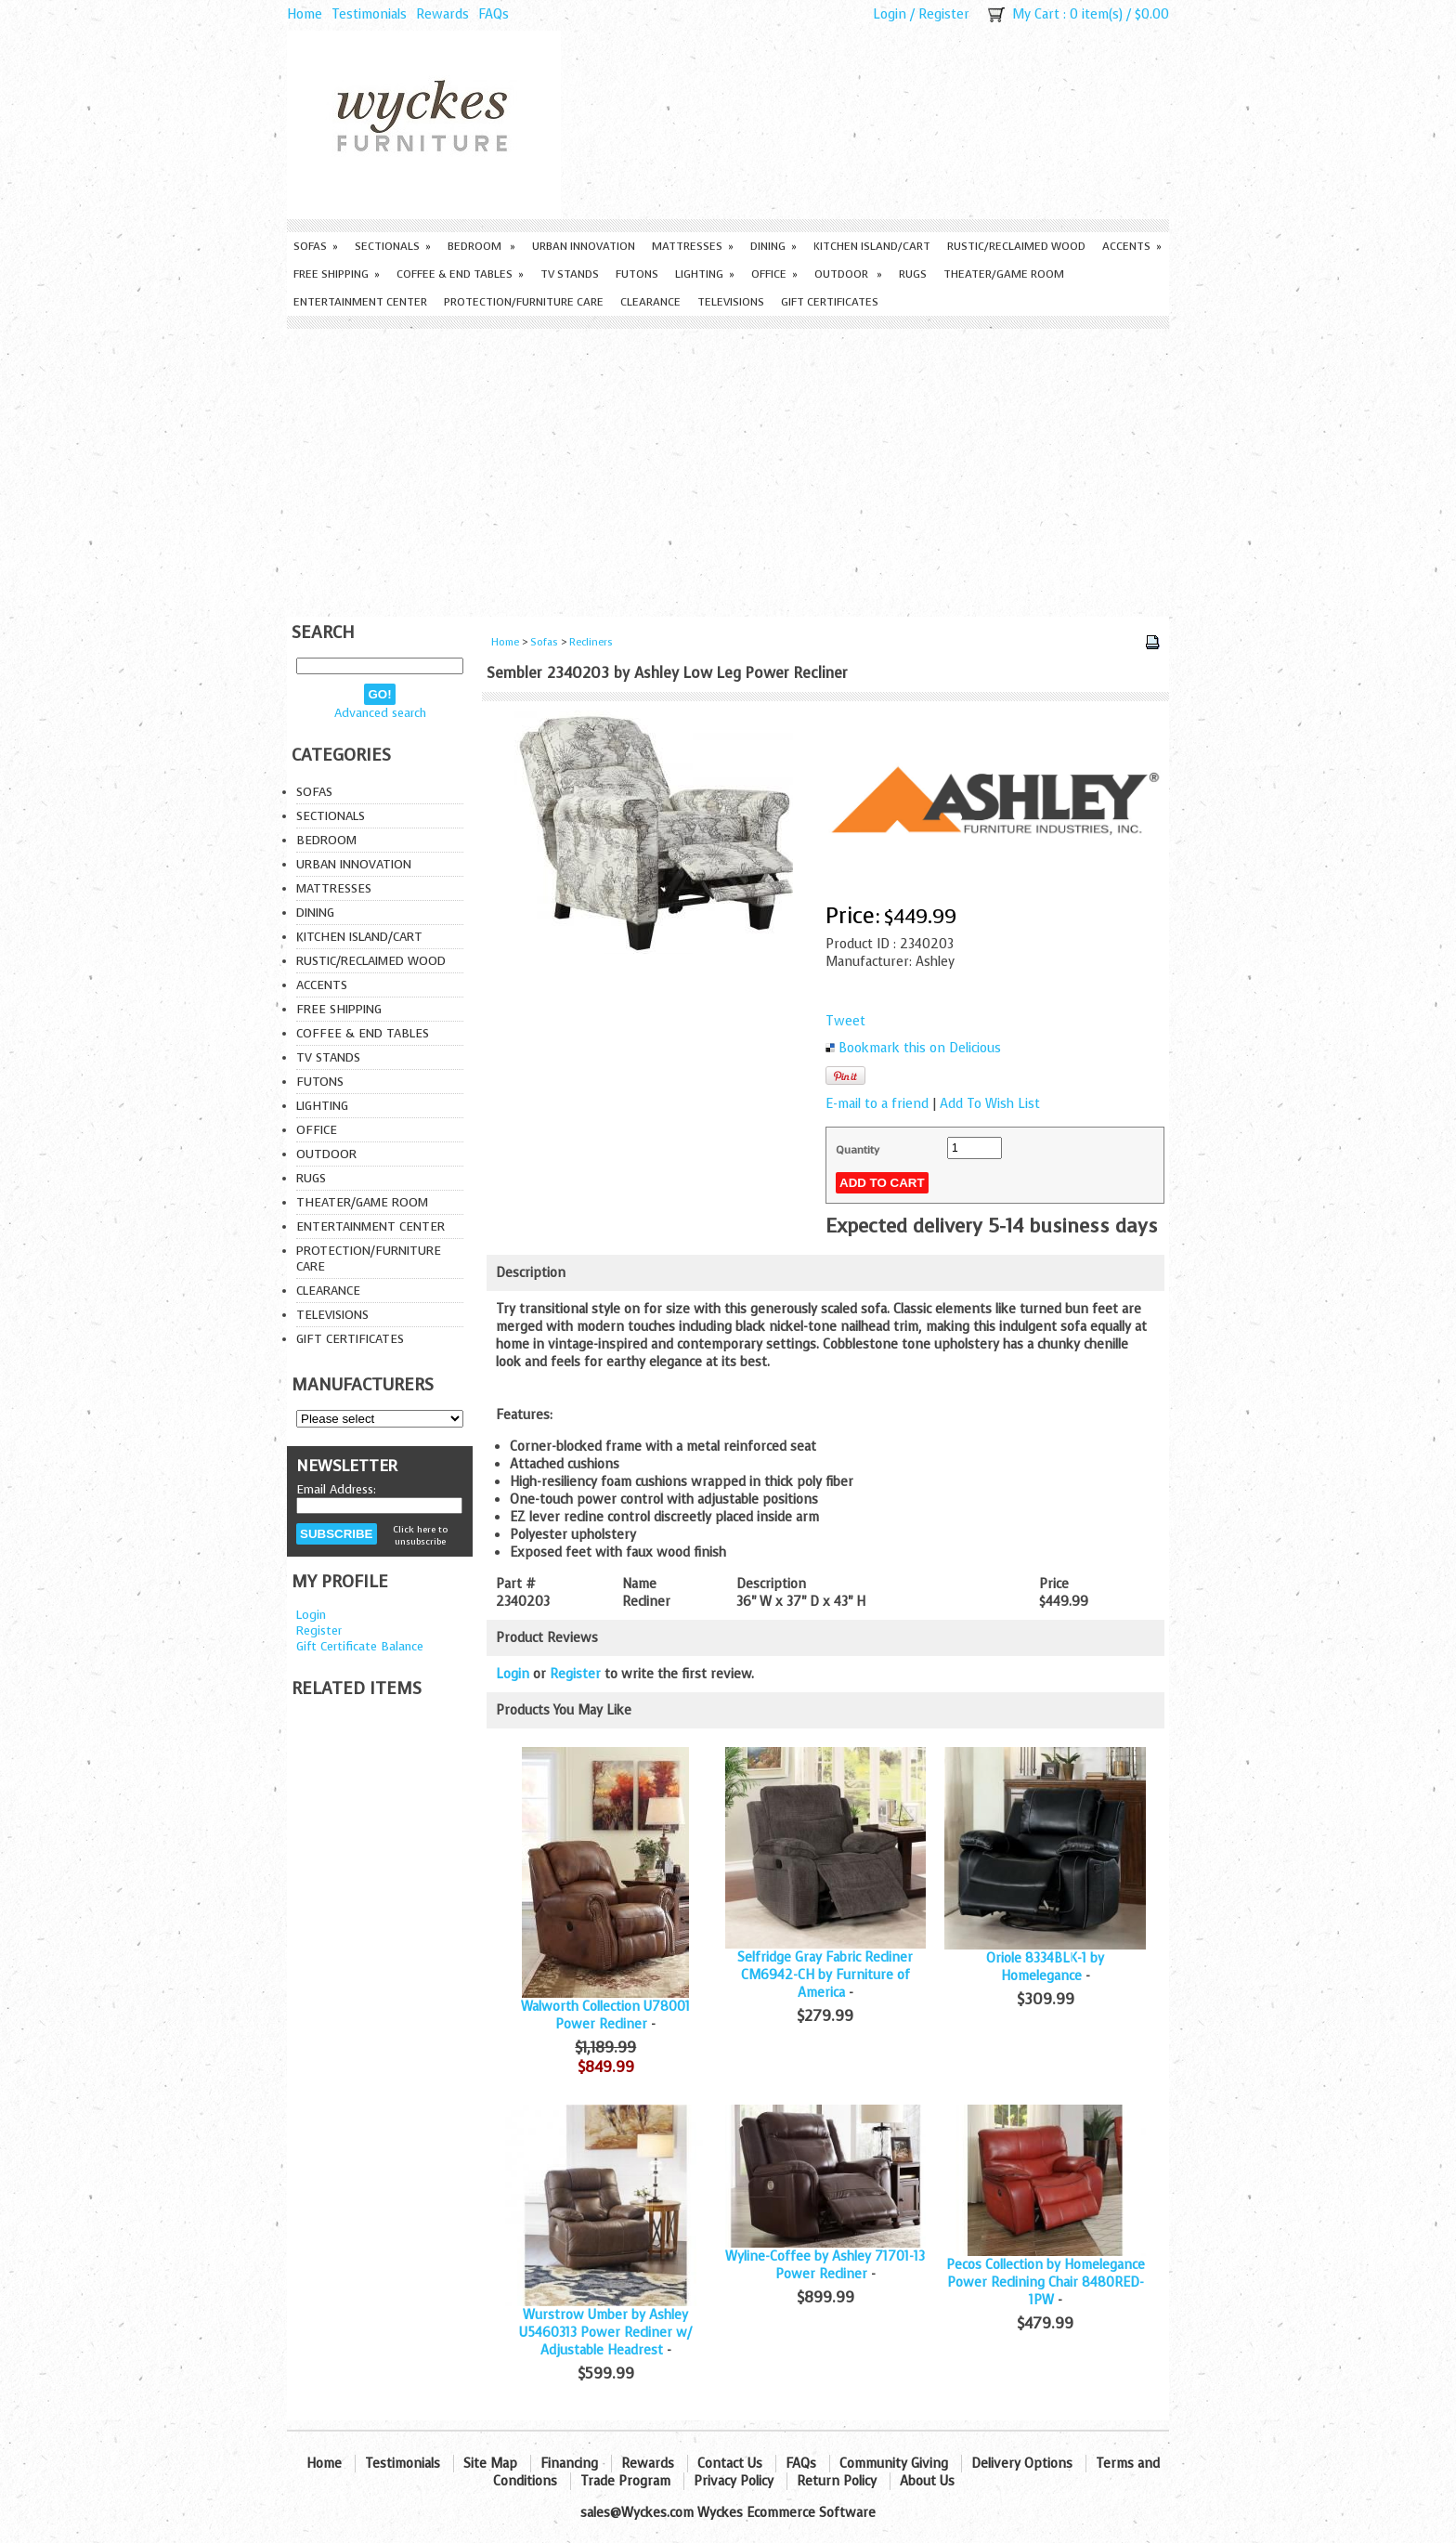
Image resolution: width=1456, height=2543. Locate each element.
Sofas (315, 246)
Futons (637, 274)
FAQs (493, 14)
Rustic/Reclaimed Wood (1016, 246)
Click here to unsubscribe (420, 1535)
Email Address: (336, 1489)
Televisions (730, 301)
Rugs (913, 274)
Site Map (490, 2463)
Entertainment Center (360, 301)
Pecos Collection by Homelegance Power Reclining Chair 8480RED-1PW (1045, 2282)
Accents (1132, 246)
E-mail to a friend (877, 1104)
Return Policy (837, 2481)
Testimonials (369, 14)
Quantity (857, 1149)
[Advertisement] (728, 468)
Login (889, 14)
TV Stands (569, 274)
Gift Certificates (829, 301)
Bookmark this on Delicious (919, 1048)
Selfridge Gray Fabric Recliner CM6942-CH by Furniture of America (825, 1975)
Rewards (442, 14)
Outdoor (848, 274)
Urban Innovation (583, 246)
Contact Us (729, 2463)
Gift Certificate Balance (359, 1646)
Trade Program (625, 2481)
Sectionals (393, 246)
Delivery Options (1021, 2463)
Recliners (591, 642)
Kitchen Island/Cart (871, 246)
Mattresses (693, 246)
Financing (569, 2463)
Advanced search (380, 713)
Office (774, 274)
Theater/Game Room (1003, 274)
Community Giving (893, 2463)
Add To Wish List (990, 1104)
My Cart (1036, 14)
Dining (773, 246)
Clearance (650, 301)
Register (943, 14)
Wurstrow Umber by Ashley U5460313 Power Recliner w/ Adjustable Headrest (605, 2332)
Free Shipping (336, 274)
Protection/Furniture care (524, 301)
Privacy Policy (734, 2481)
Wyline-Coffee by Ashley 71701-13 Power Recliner (825, 2265)
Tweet (845, 1021)
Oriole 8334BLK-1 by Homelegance (1045, 1967)
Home (304, 14)
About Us (927, 2481)
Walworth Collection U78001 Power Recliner (605, 2015)
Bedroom (481, 246)
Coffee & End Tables (460, 274)
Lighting (704, 274)
